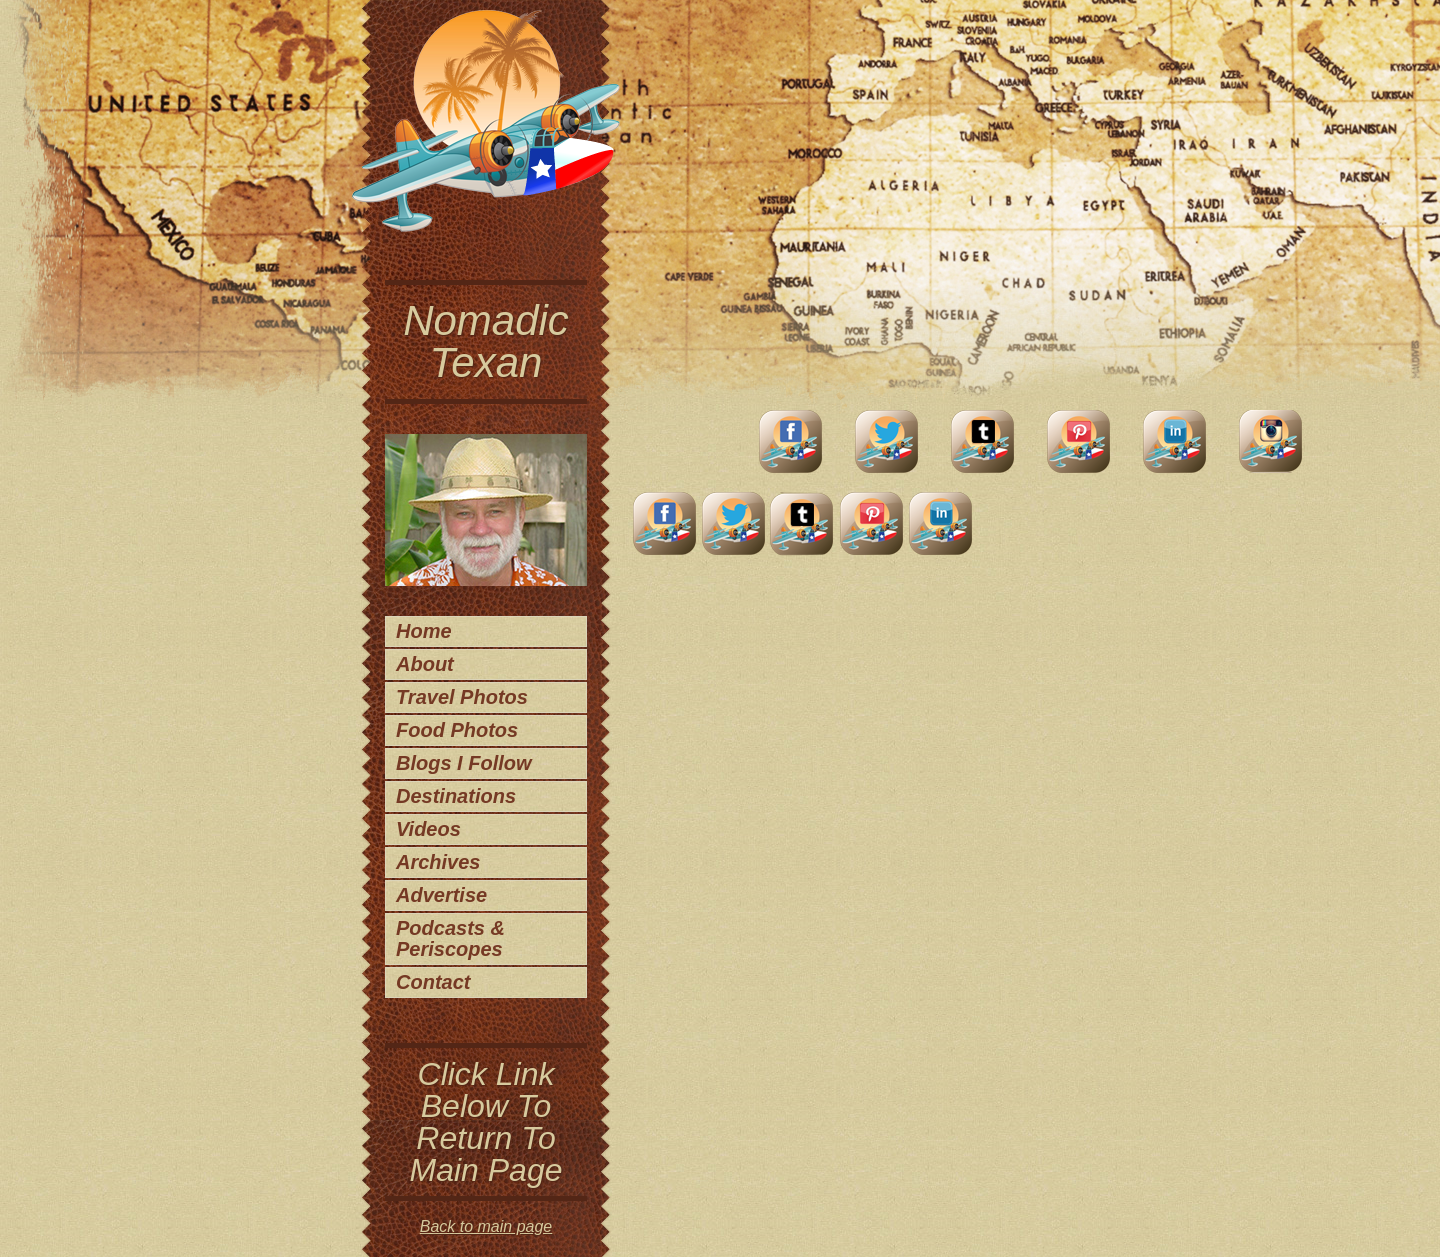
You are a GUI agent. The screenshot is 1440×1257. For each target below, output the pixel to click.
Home (424, 631)
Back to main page (486, 1226)
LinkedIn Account (1175, 441)
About (425, 664)
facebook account (791, 441)
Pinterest (1079, 441)
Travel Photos (462, 697)
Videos (428, 829)
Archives (438, 862)
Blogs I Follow (464, 763)
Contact (433, 982)
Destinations (456, 796)
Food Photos (457, 730)
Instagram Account (1271, 441)
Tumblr (983, 441)
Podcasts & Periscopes (450, 938)
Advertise (441, 895)
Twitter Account (887, 441)
